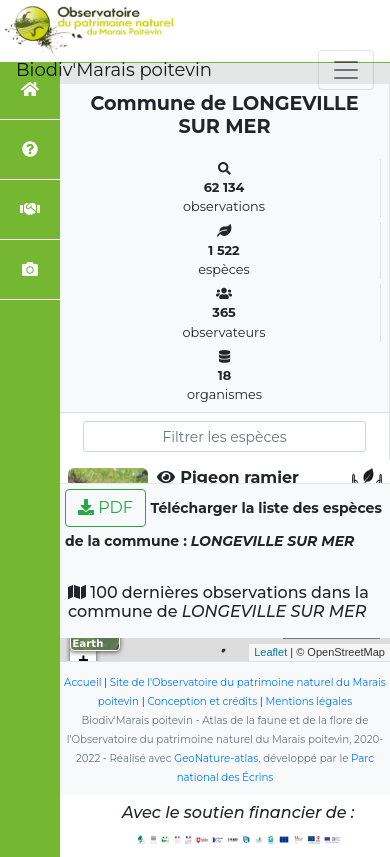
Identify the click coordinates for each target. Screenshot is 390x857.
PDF (105, 507)
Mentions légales (309, 701)
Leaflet (270, 652)
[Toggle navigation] (346, 70)
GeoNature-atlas (216, 758)
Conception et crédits (202, 701)
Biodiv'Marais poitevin (114, 70)
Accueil (82, 682)
